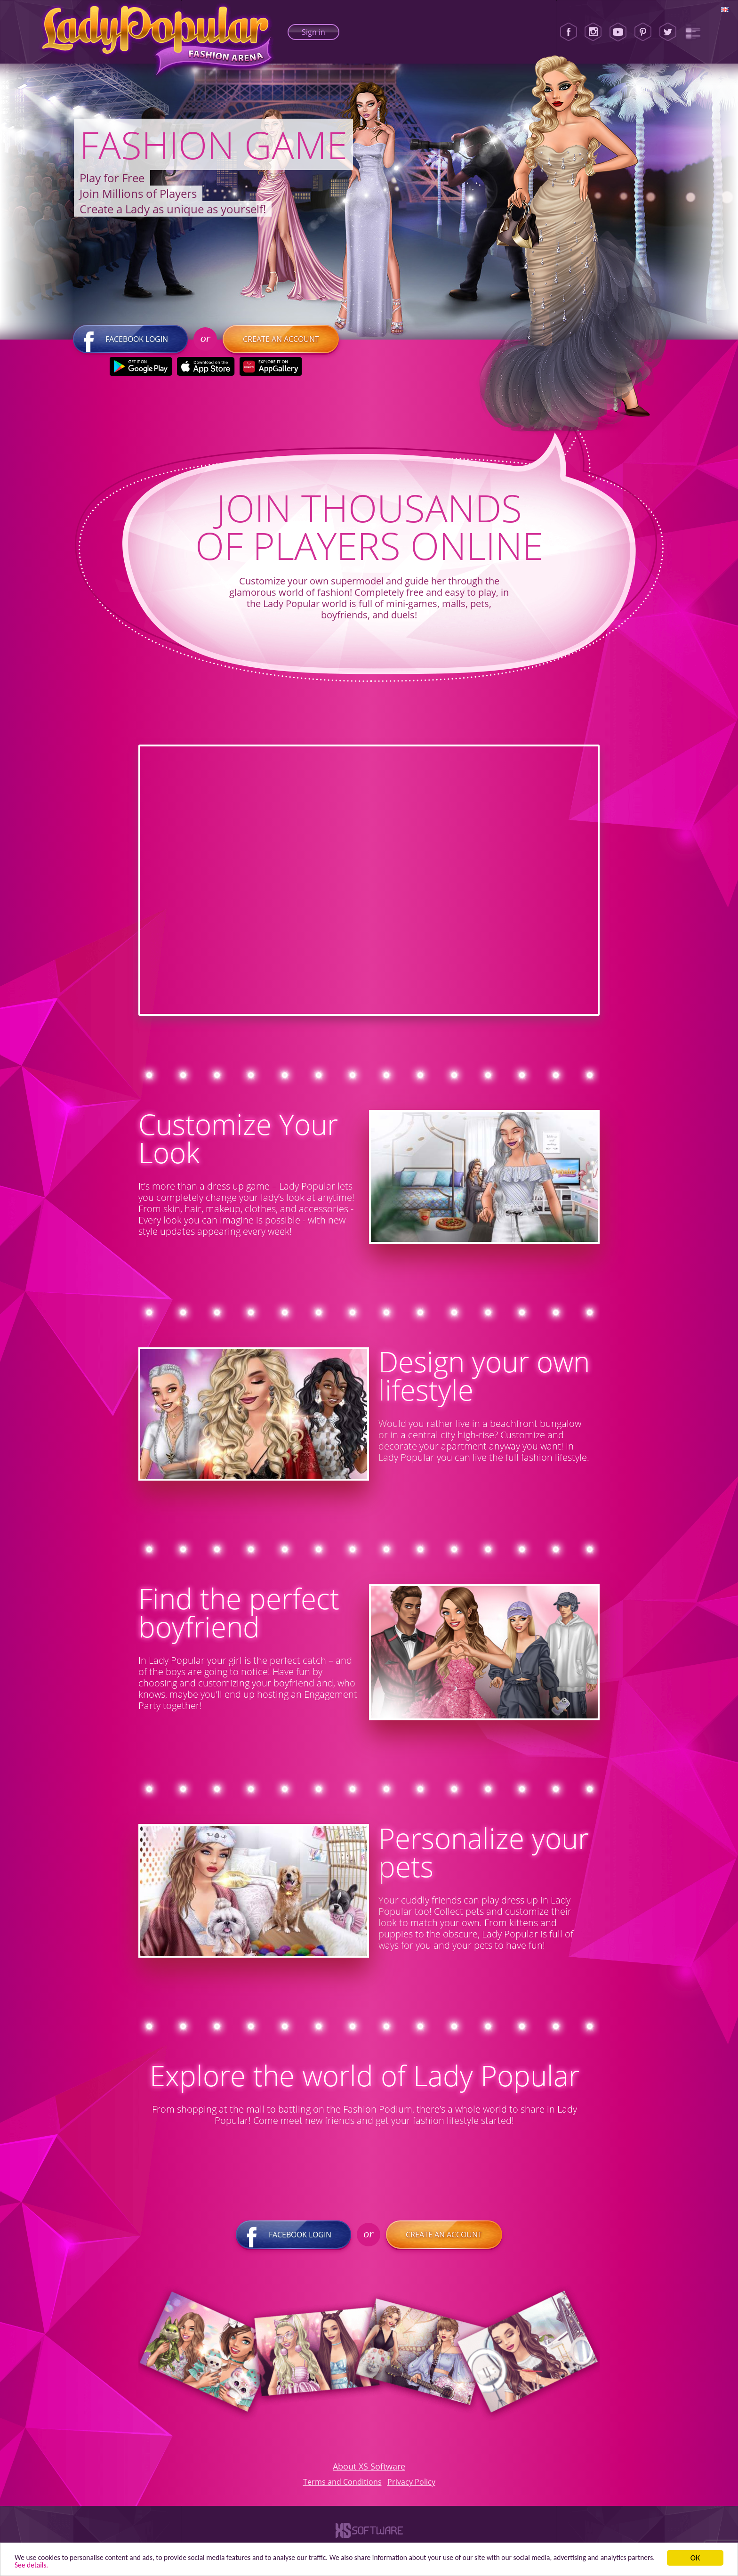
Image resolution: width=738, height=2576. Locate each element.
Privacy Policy (411, 2488)
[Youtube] (618, 32)
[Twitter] (667, 32)
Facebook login (130, 345)
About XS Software (369, 2473)
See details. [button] (94, 2564)
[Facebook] (568, 32)
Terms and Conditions (342, 2488)
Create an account (280, 345)
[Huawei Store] (270, 373)
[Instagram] (593, 32)
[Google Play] (140, 373)
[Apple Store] (205, 373)
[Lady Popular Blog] (692, 32)
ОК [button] (695, 2556)
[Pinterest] (642, 32)
